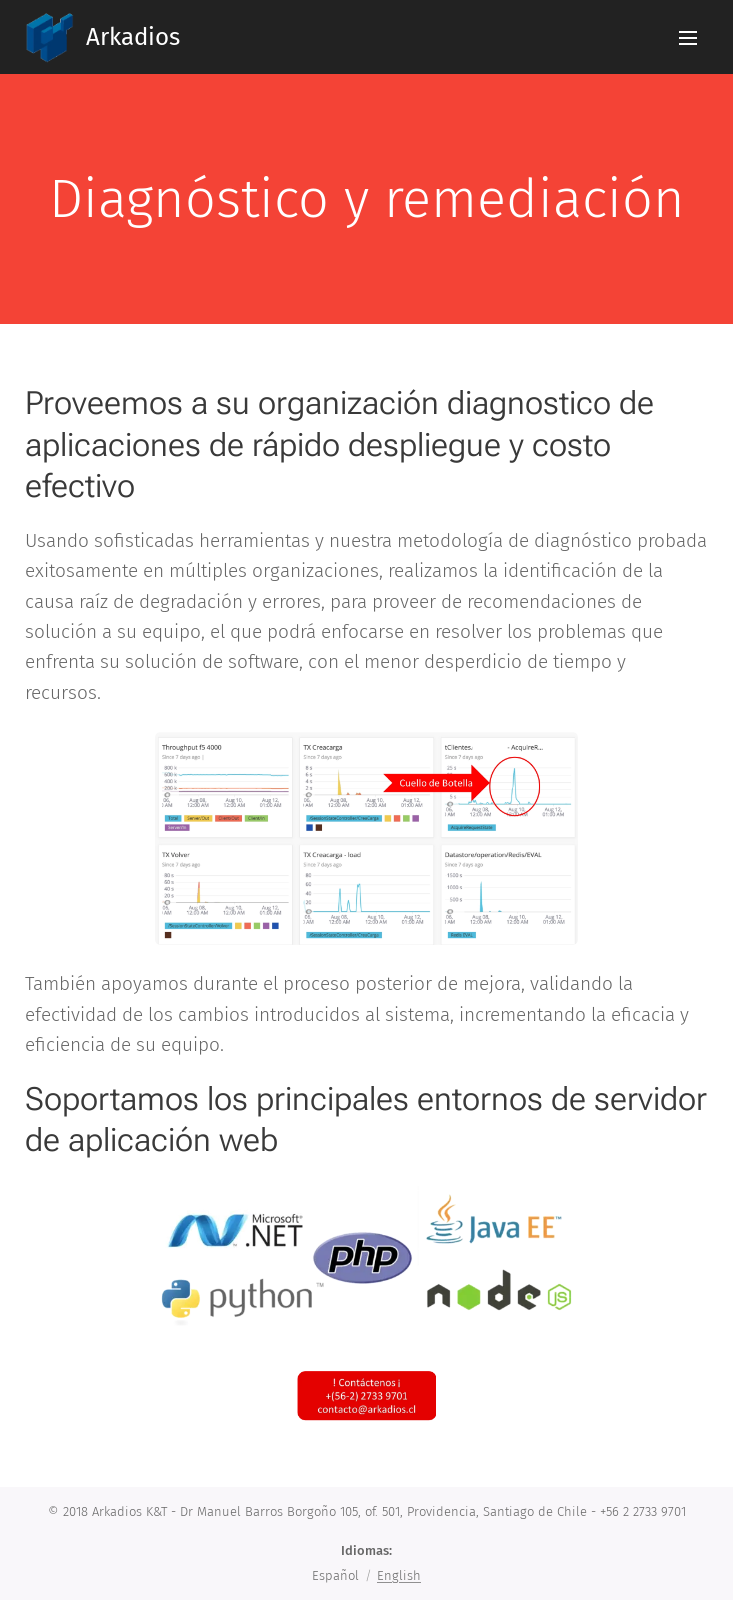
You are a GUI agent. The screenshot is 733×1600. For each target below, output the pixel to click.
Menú (688, 38)
